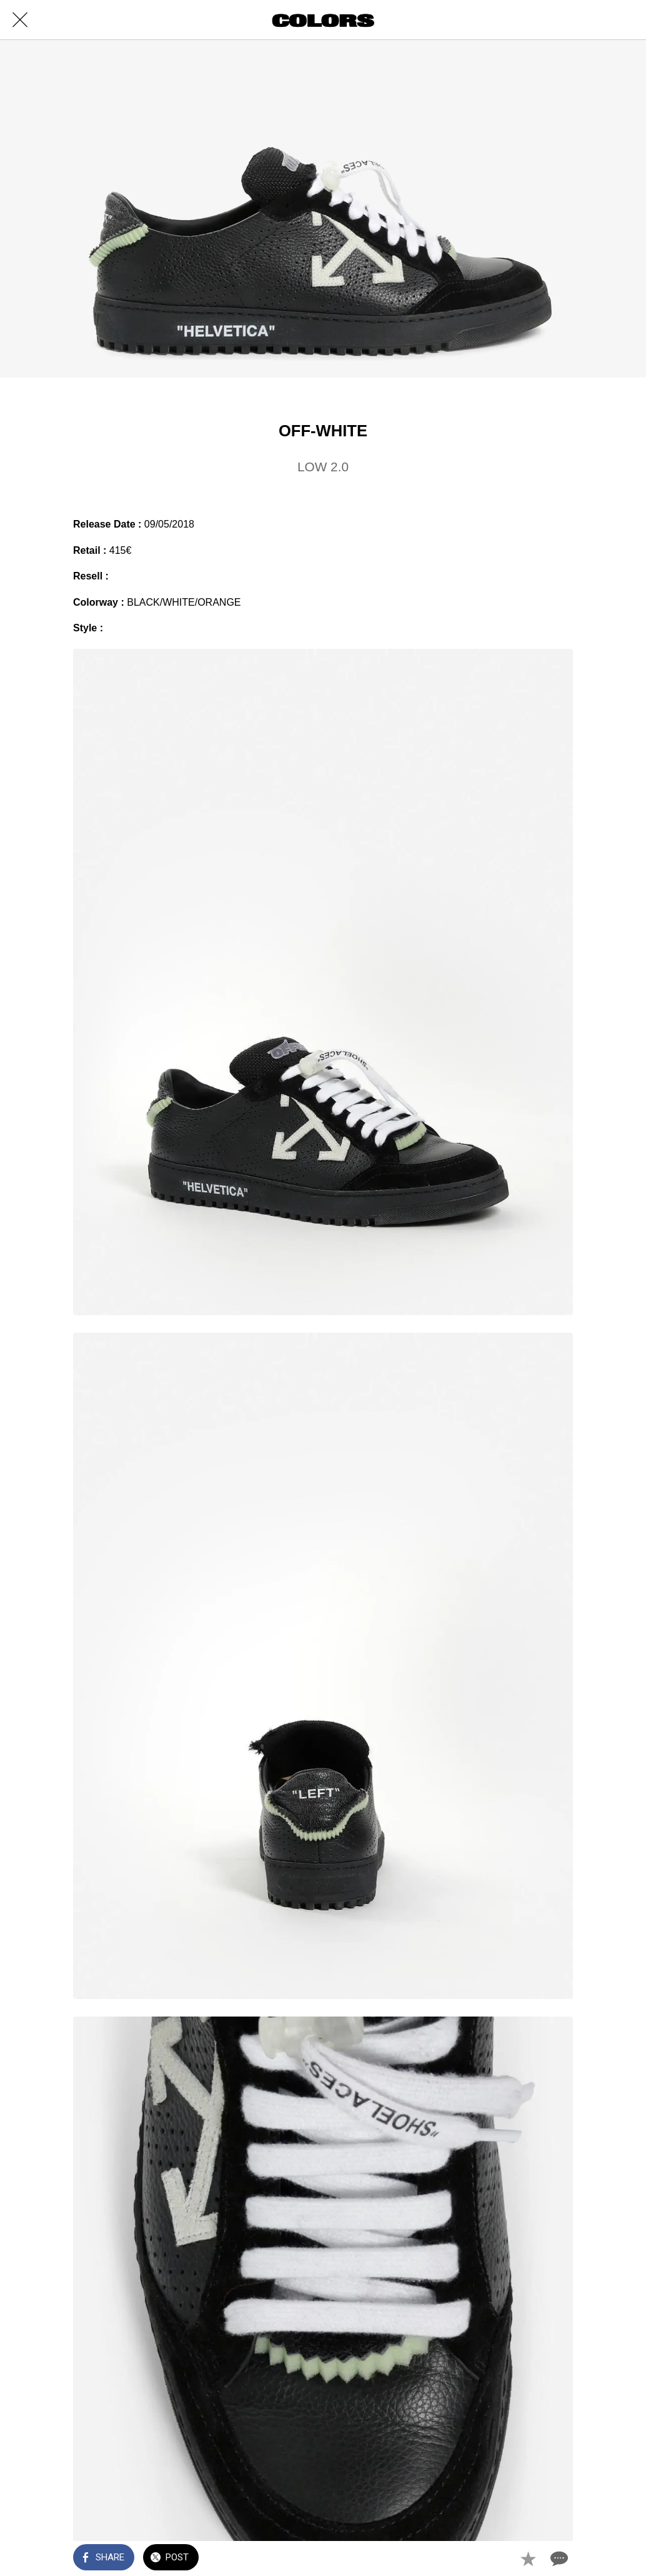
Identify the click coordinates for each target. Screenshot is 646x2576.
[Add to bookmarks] (528, 2558)
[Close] (19, 20)
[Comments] (558, 2558)
